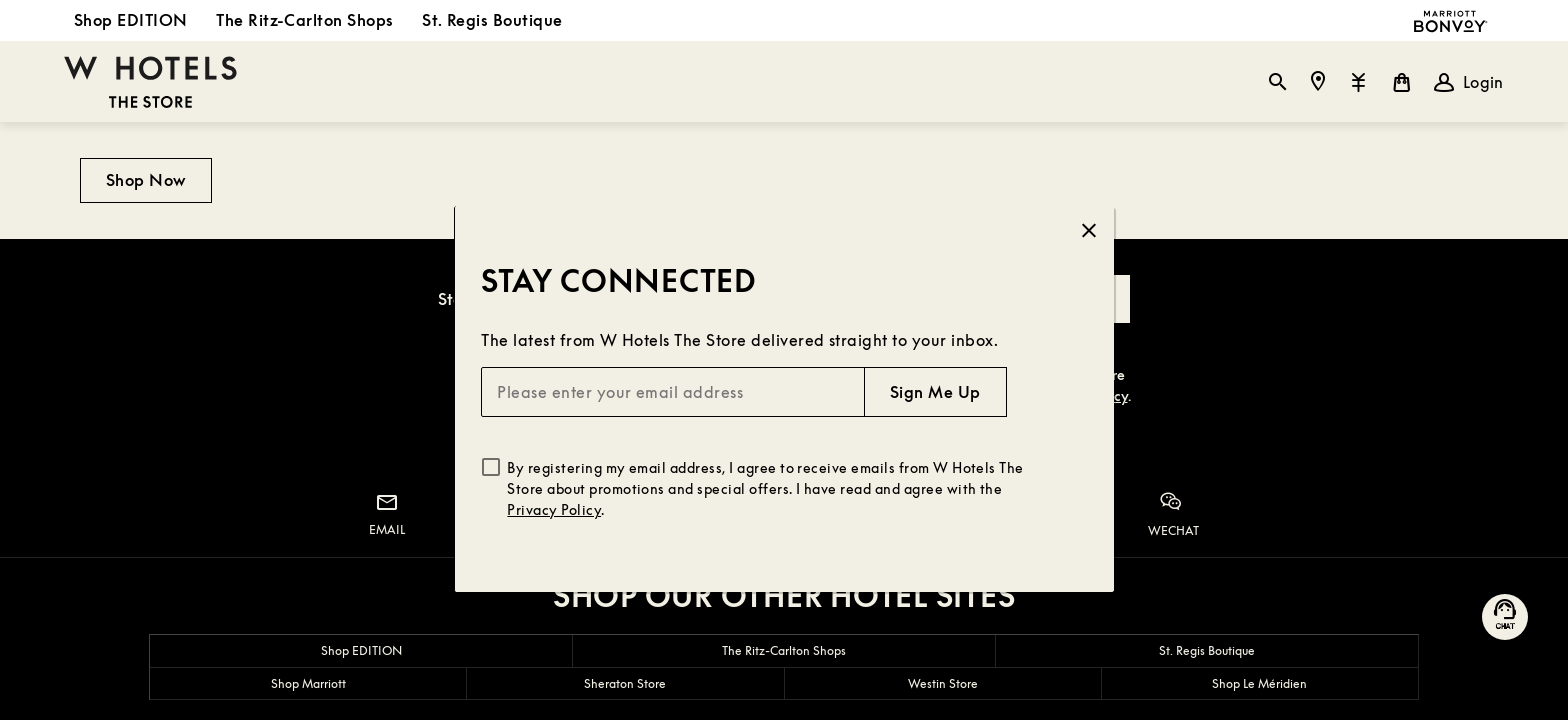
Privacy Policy (554, 509)
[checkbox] (491, 467)
